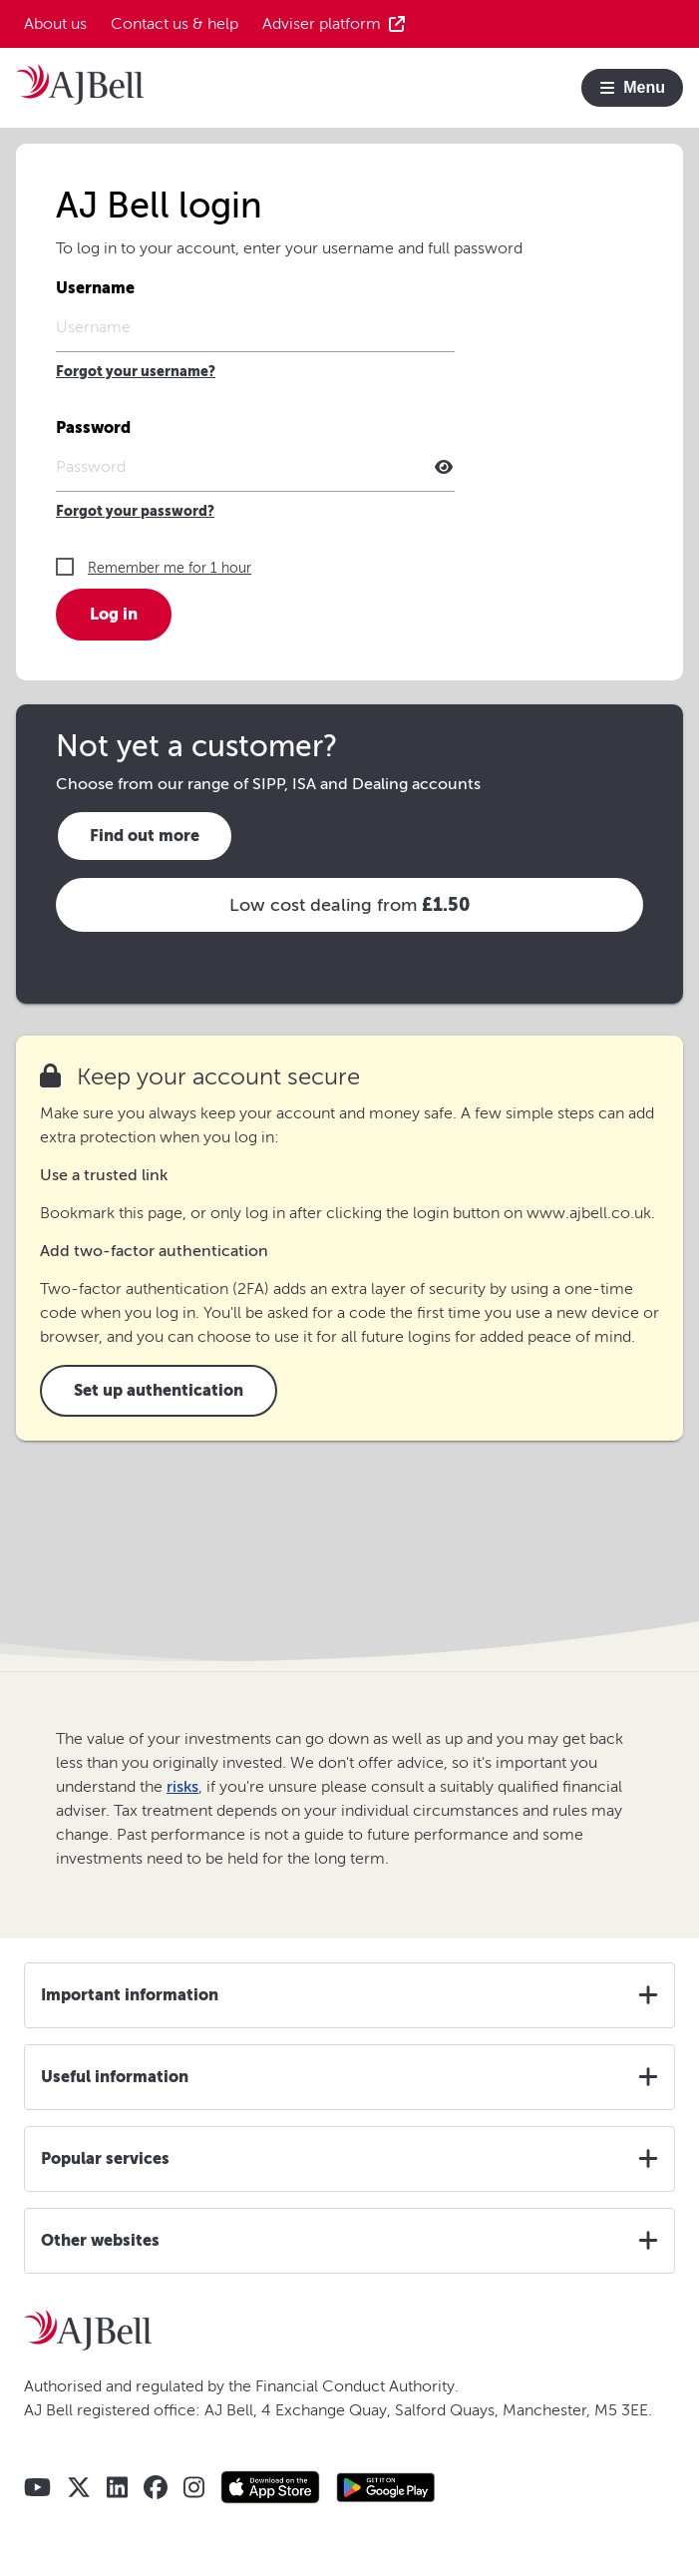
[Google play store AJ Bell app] (386, 2487)
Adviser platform (333, 24)
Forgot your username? (135, 371)
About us (55, 24)
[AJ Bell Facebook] (156, 2487)
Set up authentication (158, 1390)
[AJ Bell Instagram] (193, 2487)
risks (182, 1787)
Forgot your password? (135, 511)
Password (93, 427)
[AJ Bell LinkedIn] (117, 2487)
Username (95, 287)
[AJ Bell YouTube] (37, 2487)
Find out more (144, 835)
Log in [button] (114, 614)
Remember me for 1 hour (169, 568)
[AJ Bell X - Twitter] (79, 2487)
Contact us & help (174, 24)
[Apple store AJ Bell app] (270, 2487)
